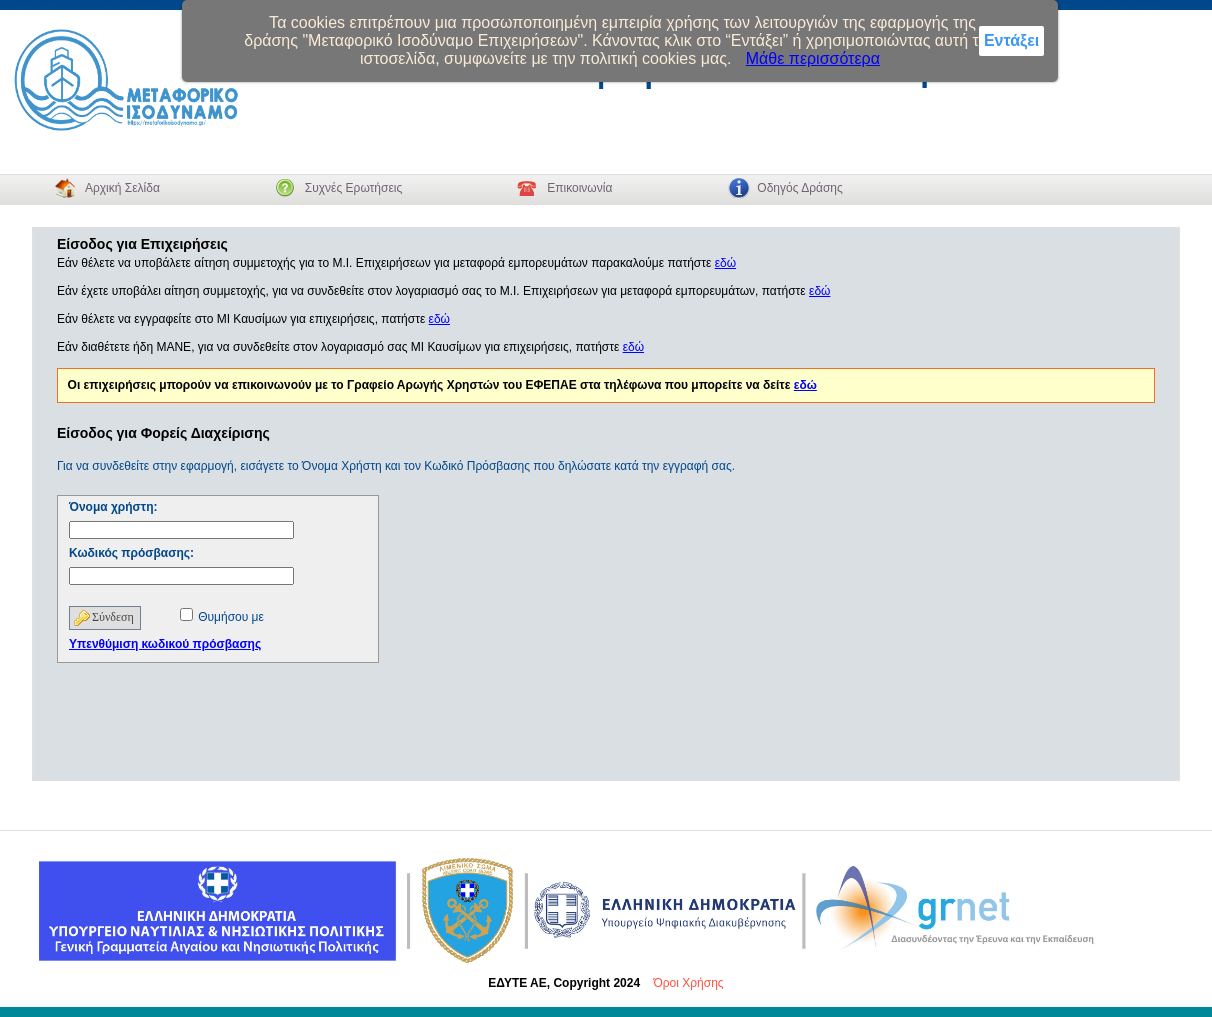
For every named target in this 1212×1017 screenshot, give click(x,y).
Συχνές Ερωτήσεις (353, 188)
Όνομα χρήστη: (113, 507)
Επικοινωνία (579, 188)
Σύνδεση (113, 617)
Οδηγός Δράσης (799, 188)
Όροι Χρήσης (688, 983)
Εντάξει (1011, 40)
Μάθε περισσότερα (813, 58)
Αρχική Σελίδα (122, 188)
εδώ (725, 263)
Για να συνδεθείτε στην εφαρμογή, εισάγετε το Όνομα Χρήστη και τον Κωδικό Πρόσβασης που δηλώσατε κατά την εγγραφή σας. (396, 466)
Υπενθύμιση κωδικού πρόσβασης (165, 644)
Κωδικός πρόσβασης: (131, 553)
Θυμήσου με (231, 617)
